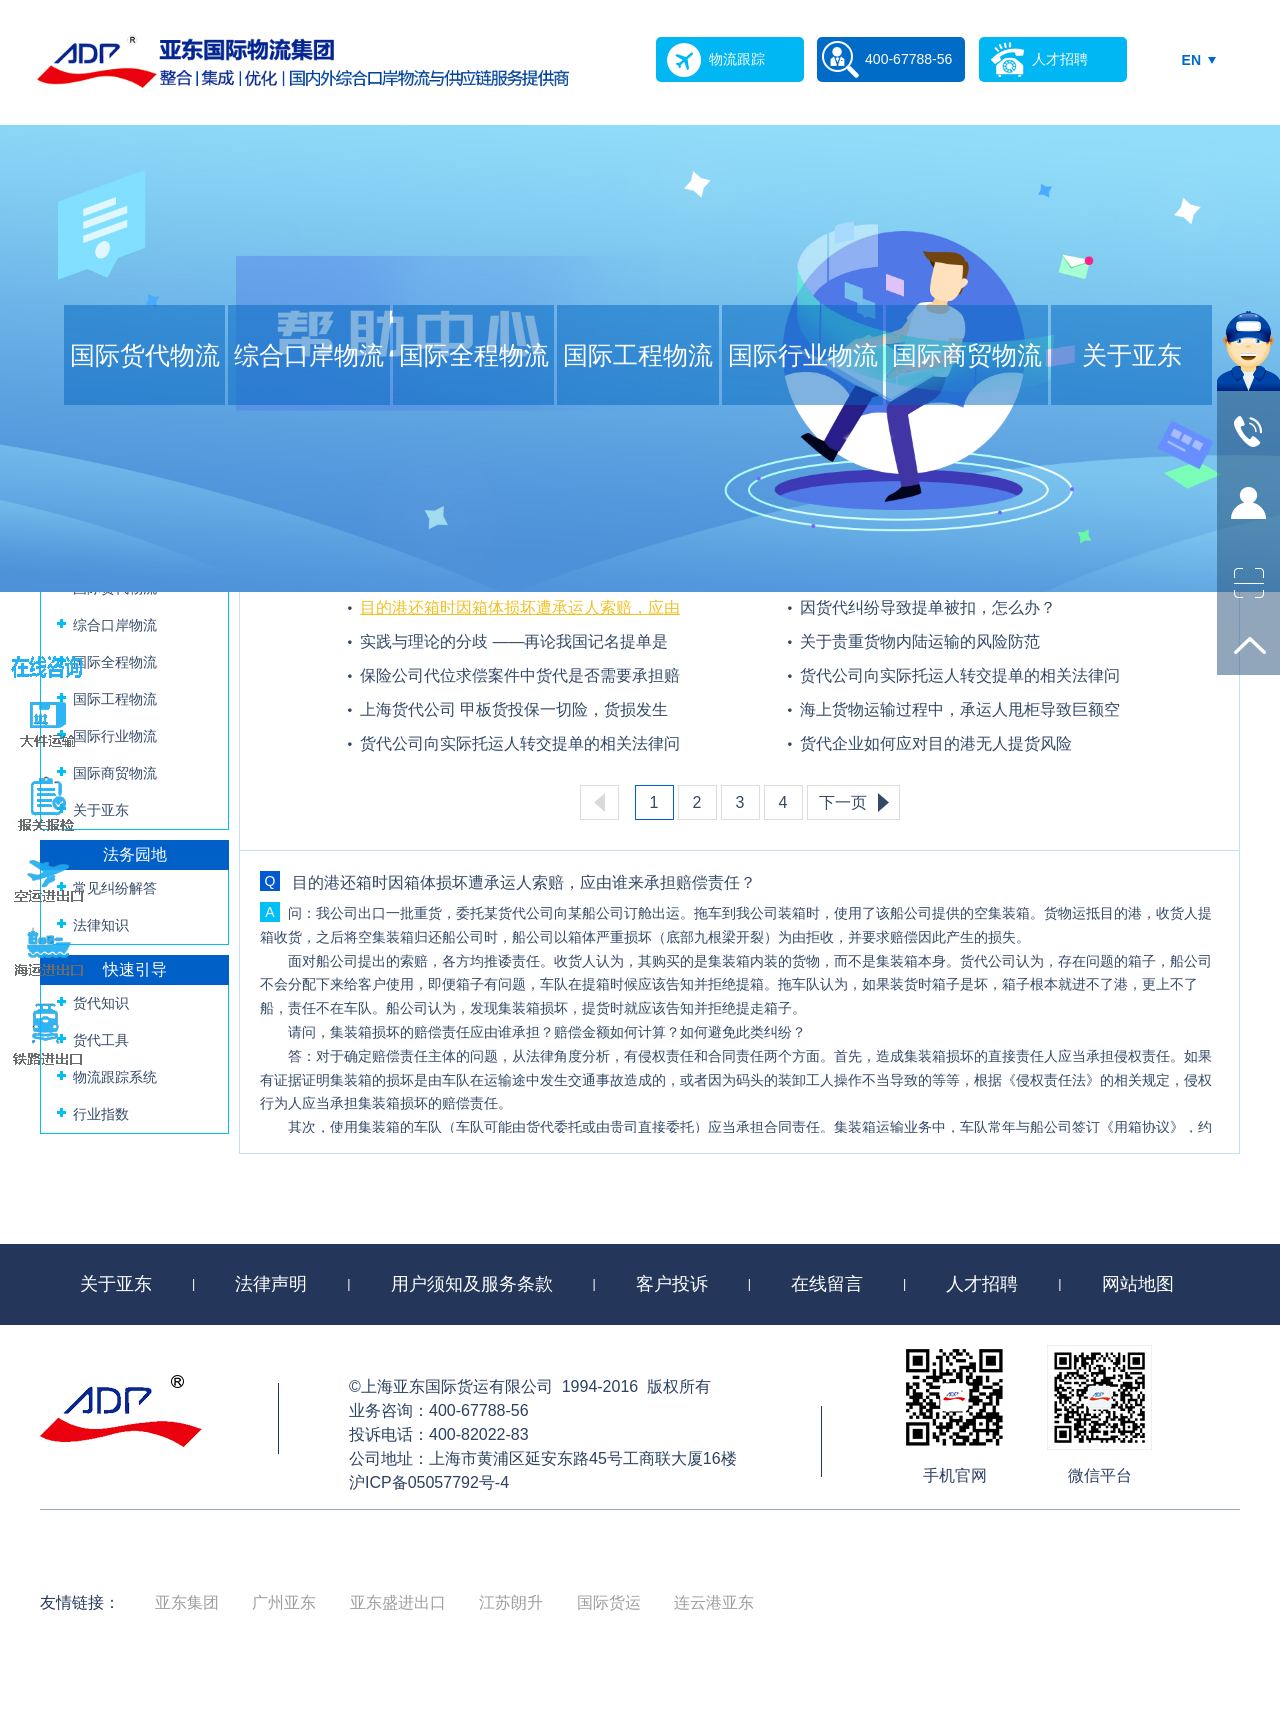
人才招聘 (982, 1284)
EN (1191, 60)
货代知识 (101, 1003)
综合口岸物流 (309, 355)
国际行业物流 (803, 355)
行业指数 (101, 1114)
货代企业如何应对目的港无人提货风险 (936, 743)
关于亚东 (1132, 355)
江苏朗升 (511, 1602)
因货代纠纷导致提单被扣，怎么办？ (928, 607)
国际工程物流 (638, 355)
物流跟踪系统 (115, 1077)
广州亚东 (284, 1602)
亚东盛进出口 (398, 1602)
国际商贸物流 (967, 355)
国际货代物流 (145, 355)
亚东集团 (187, 1602)
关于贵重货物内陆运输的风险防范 (920, 641)
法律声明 (271, 1284)
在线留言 (827, 1284)
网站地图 (1138, 1284)
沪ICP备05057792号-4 (429, 1482)
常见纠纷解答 (115, 888)
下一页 (843, 802)
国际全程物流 (474, 355)
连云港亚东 (714, 1602)
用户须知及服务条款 (472, 1284)
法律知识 (101, 925)
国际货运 (609, 1602)
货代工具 (101, 1040)
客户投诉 (672, 1284)
